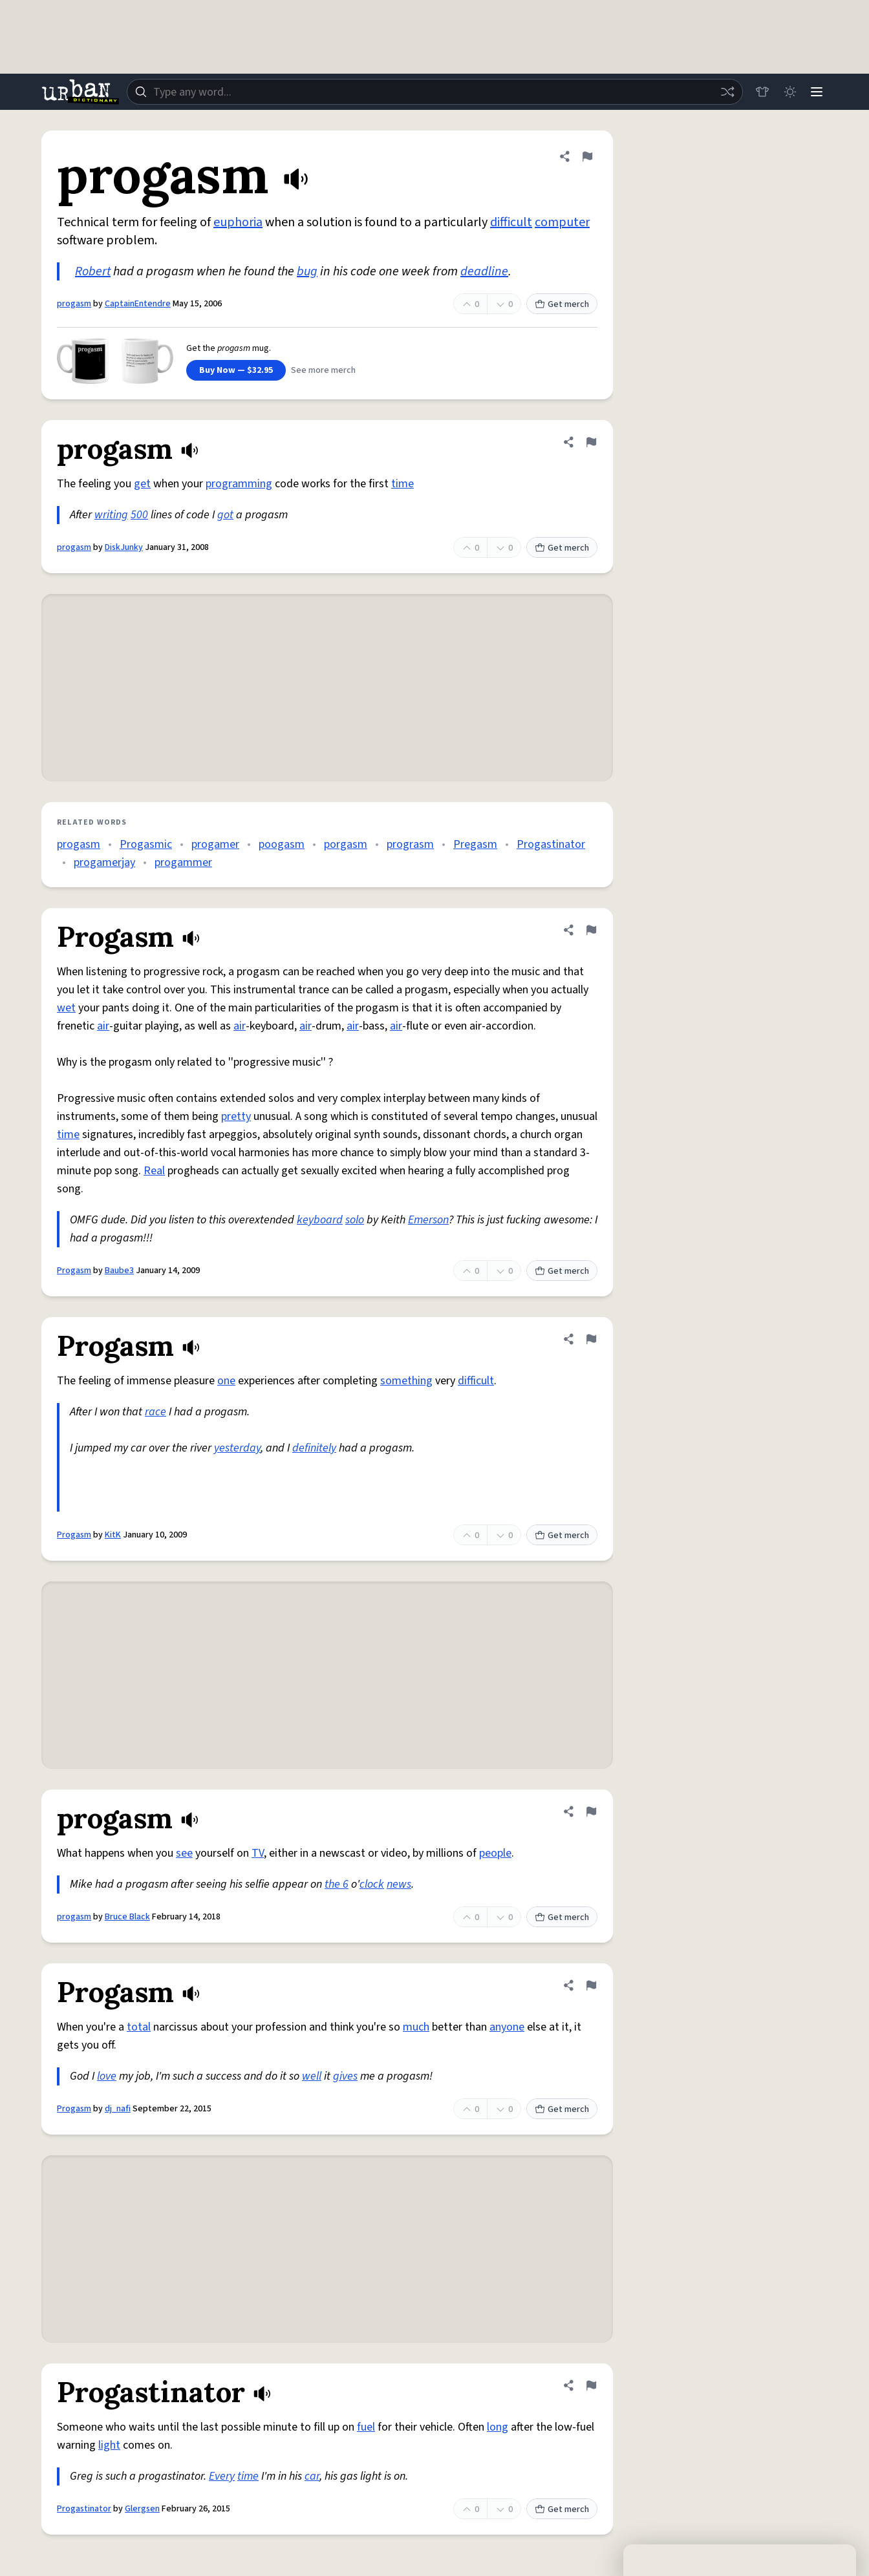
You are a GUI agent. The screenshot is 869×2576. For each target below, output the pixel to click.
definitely (314, 1448)
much (416, 2027)
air (103, 1026)
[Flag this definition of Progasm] (591, 930)
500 (139, 515)
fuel (366, 2427)
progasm (74, 303)
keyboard (320, 1220)
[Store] (759, 91)
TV (258, 1853)
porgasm (345, 844)
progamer (215, 844)
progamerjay (104, 862)
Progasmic (146, 844)
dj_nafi (118, 2108)
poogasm (282, 844)
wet (66, 1008)
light (109, 2445)
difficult (511, 222)
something (406, 1381)
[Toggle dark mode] (787, 91)
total (139, 2027)
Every (222, 2476)
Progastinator (551, 844)
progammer (183, 862)
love (106, 2076)
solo (354, 1220)
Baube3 (119, 1270)
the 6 (337, 1884)
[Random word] (724, 92)
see (184, 1853)
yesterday (237, 1448)
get (142, 484)
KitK (113, 1534)
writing (111, 515)
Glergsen (142, 2508)
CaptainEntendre (138, 303)
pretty (236, 1116)
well (311, 2076)
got (225, 515)
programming (239, 484)
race (155, 1412)
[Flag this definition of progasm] (587, 156)
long (497, 2427)
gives (345, 2076)
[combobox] (433, 92)
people (495, 1853)
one (226, 1381)
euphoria (238, 222)
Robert (93, 271)
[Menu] (816, 91)
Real (154, 1171)
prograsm (410, 844)
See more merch (323, 370)
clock (371, 1884)
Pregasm (475, 844)
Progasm (74, 1270)
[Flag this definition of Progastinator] (591, 2385)
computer (562, 222)
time (402, 484)
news (399, 1884)
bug (307, 271)
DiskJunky (124, 547)
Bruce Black (127, 1916)
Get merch (562, 304)
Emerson (428, 1220)
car (312, 2476)
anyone (506, 2027)
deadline (484, 271)
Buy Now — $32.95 (236, 370)
